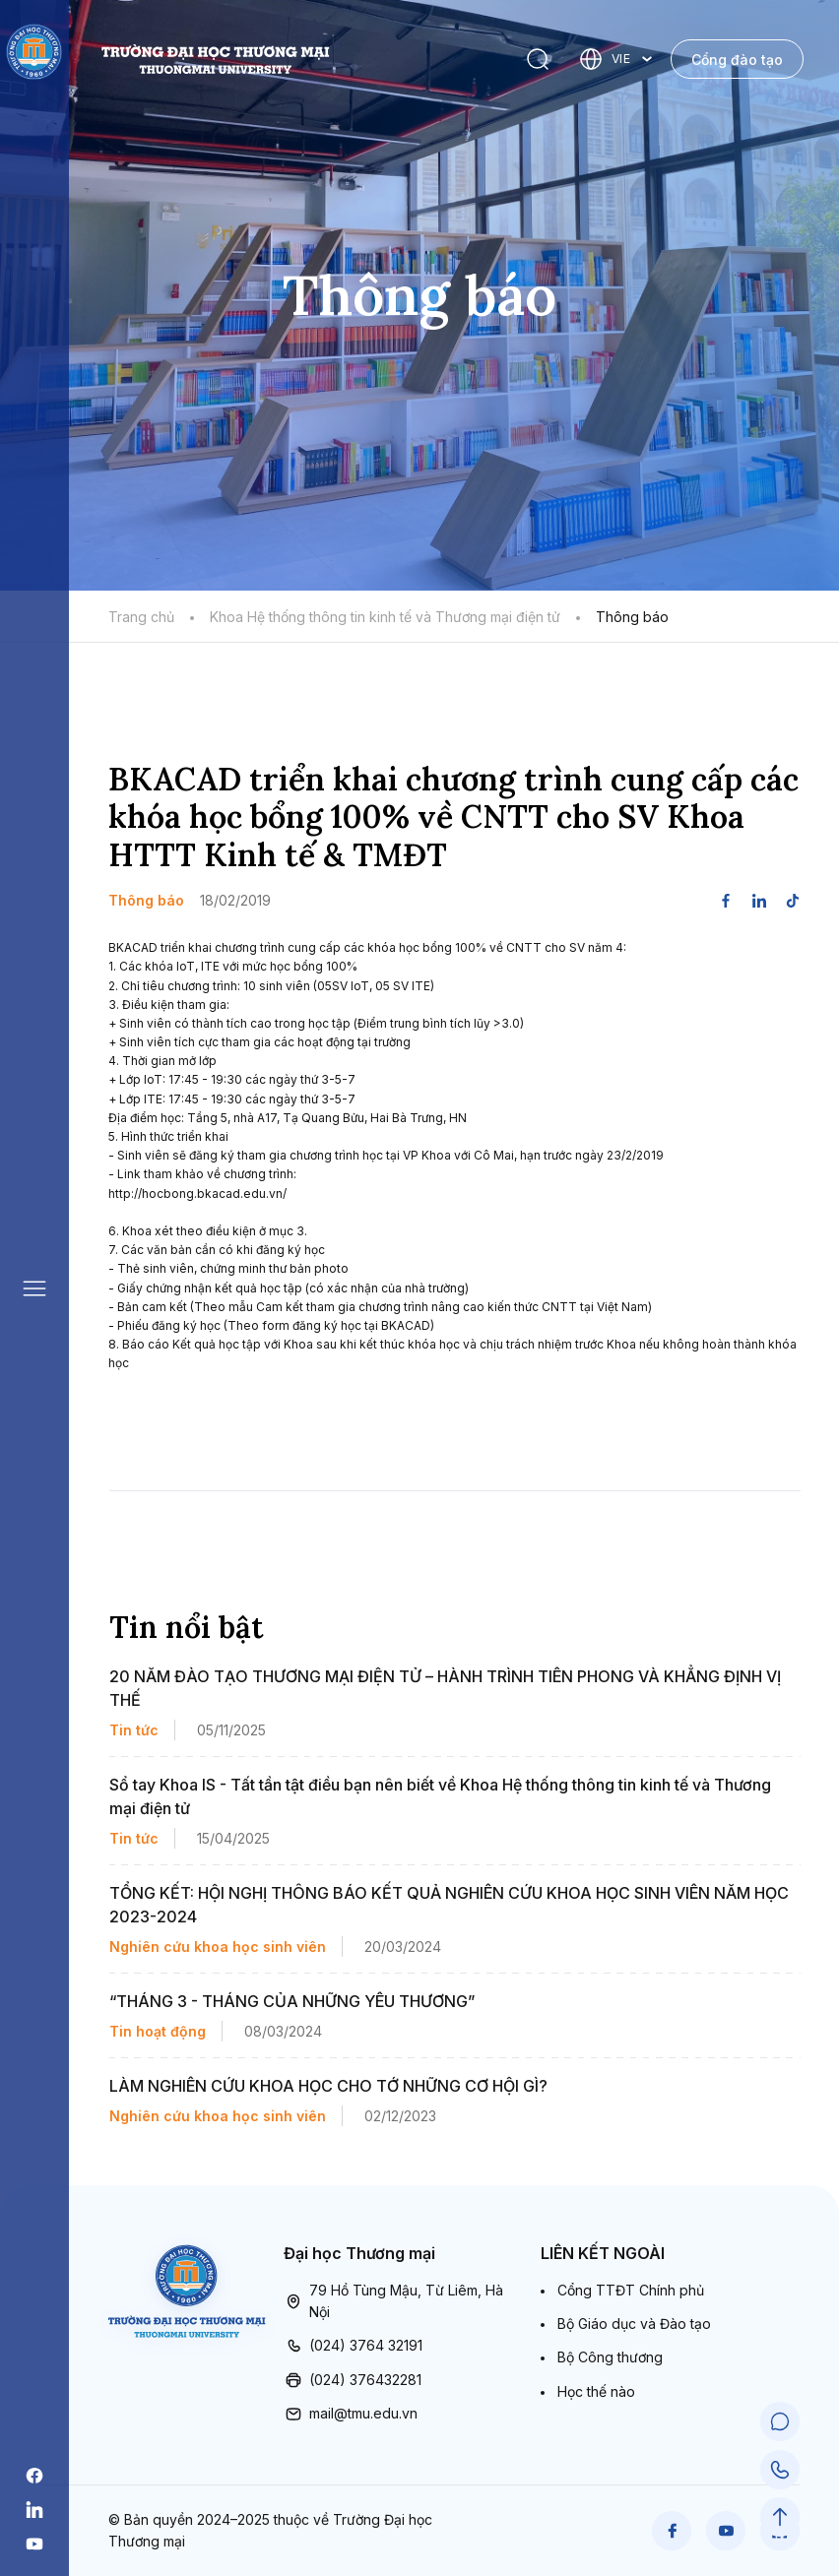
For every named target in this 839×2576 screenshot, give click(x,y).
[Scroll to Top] (780, 2517)
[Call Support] (780, 2469)
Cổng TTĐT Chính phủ (630, 2290)
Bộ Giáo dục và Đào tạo (634, 2323)
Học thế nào (596, 2391)
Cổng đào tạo (737, 59)
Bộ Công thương (610, 2357)
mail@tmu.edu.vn (351, 2413)
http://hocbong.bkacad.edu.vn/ (197, 1193)
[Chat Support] (780, 2422)
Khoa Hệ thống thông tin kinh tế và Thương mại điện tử (385, 616)
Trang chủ (141, 616)
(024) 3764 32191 (353, 2345)
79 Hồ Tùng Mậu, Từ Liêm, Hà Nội (393, 2302)
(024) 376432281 (352, 2380)
